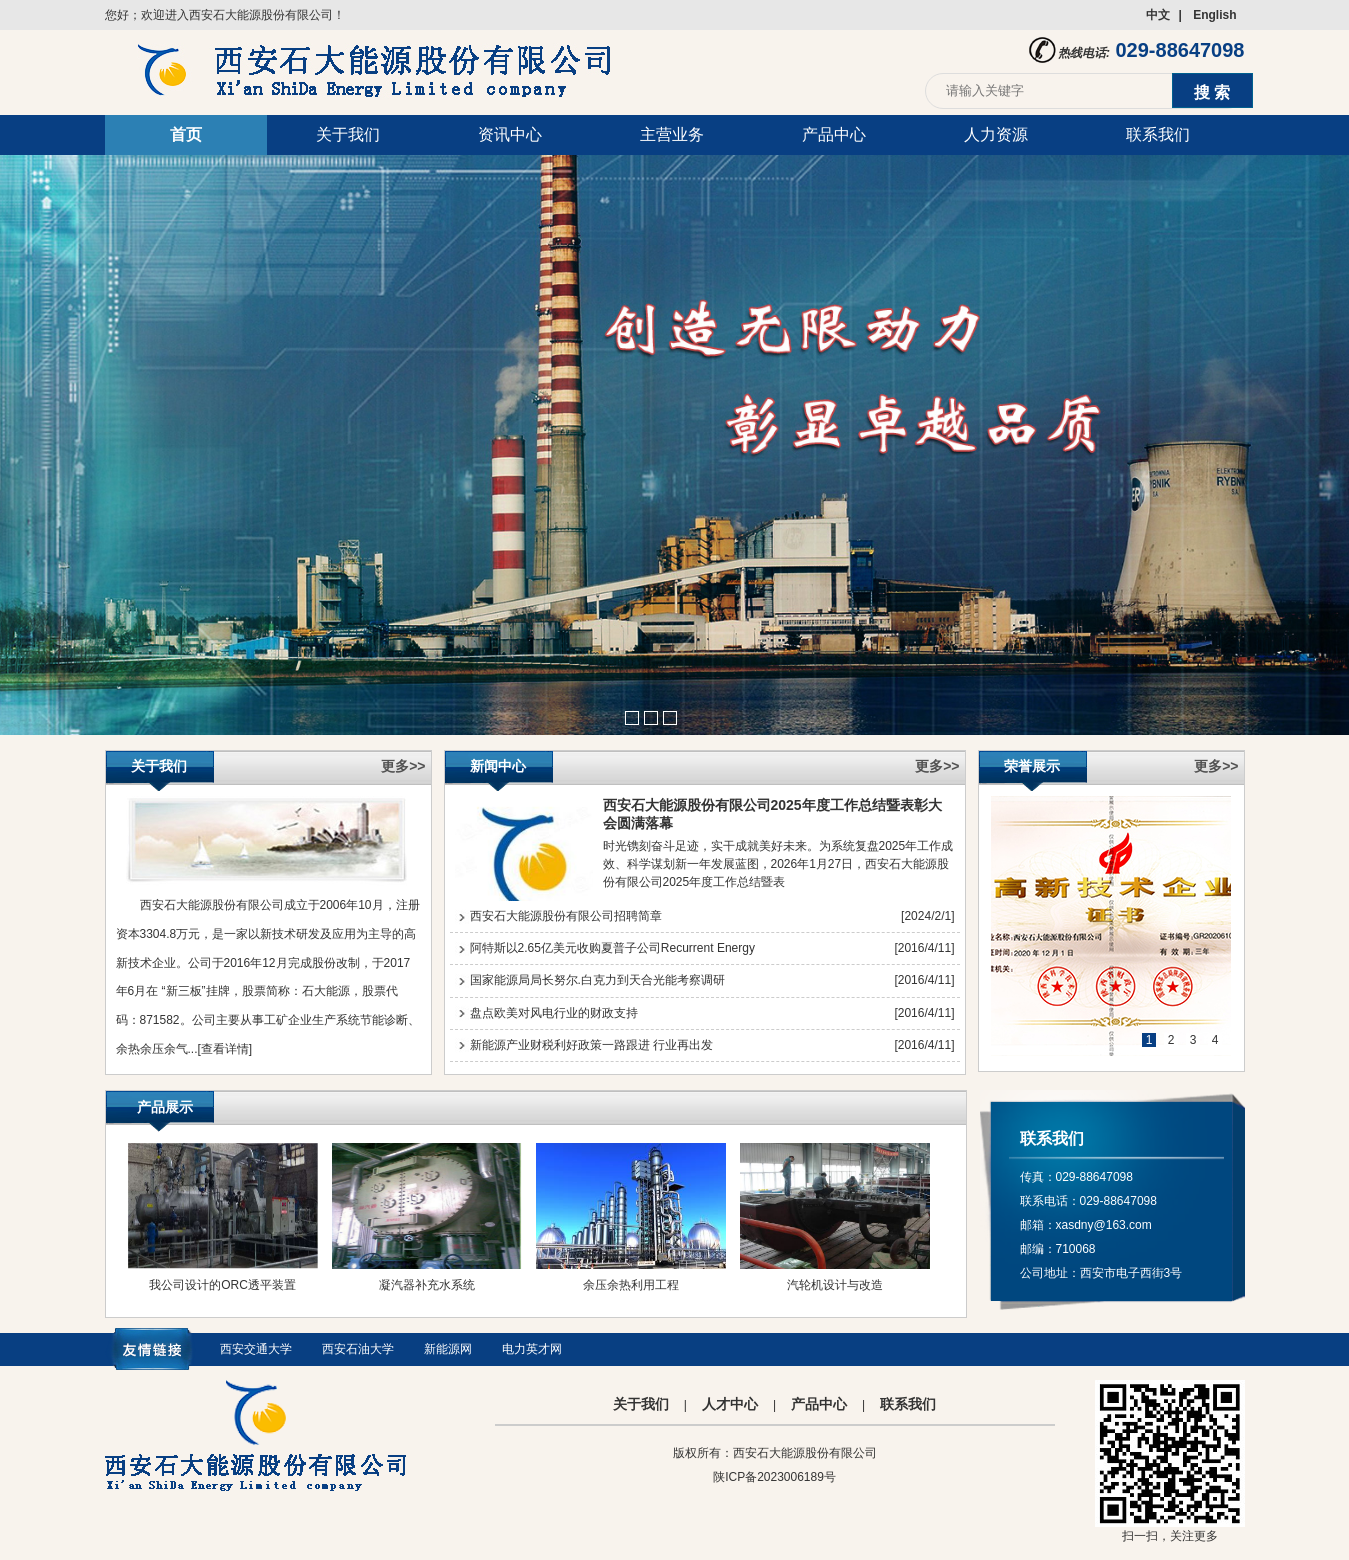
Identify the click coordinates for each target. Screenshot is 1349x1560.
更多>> (403, 766)
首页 (186, 134)
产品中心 (834, 134)
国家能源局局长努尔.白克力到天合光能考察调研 (597, 980)
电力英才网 (532, 1349)
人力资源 (996, 134)
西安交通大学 (256, 1349)
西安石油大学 (358, 1349)
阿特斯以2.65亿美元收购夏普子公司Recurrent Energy (612, 948)
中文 (1158, 15)
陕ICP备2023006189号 (774, 1477)
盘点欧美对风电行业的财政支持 (554, 1013)
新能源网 (448, 1349)
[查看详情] (225, 1049)
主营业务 (672, 134)
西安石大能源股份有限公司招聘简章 (566, 916)
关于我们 (348, 134)
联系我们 (1158, 134)
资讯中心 (510, 134)
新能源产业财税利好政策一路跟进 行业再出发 (591, 1045)
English (1214, 15)
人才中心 (730, 1404)
